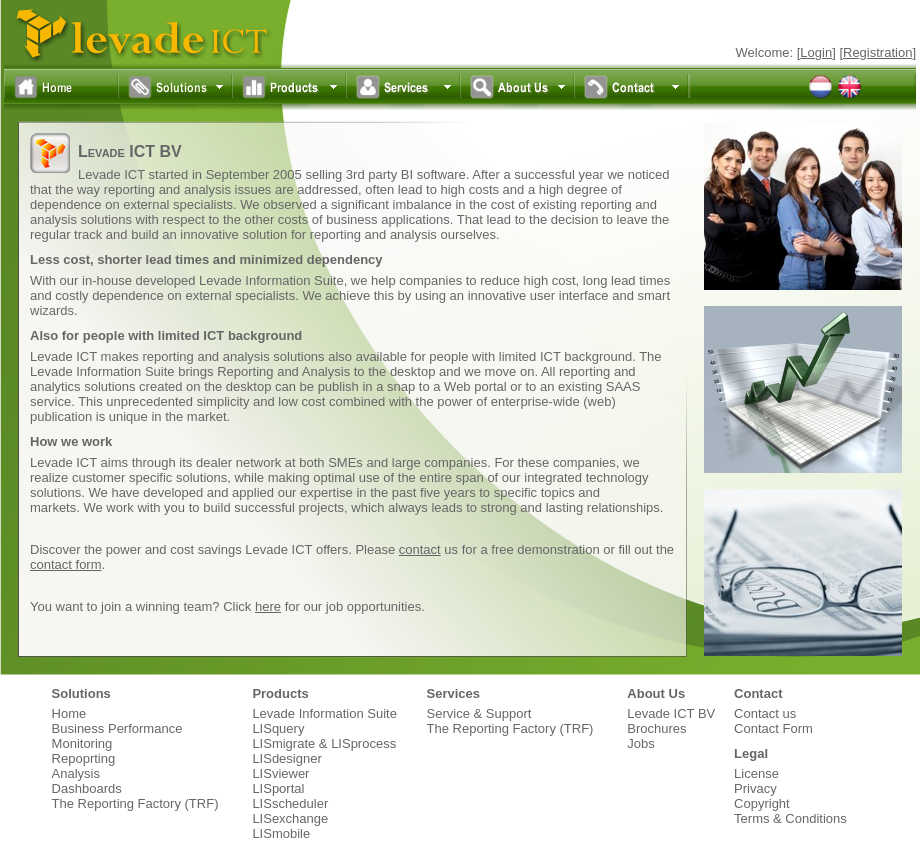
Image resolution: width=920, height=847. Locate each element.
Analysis (76, 773)
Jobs (640, 743)
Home (69, 713)
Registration (877, 52)
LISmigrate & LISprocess (324, 743)
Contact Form (773, 728)
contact (420, 549)
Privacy (755, 788)
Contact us (765, 713)
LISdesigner (286, 758)
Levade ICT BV (671, 713)
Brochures (656, 728)
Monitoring (82, 743)
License (756, 773)
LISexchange (290, 818)
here (268, 606)
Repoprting (84, 758)
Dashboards (87, 788)
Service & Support (479, 713)
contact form (66, 564)
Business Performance (117, 728)
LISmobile (281, 833)
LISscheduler (290, 803)
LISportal (278, 788)
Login (816, 52)
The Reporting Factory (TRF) (135, 803)
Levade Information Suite (324, 713)
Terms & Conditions (790, 818)
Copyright (762, 803)
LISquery (278, 728)
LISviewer (280, 773)
